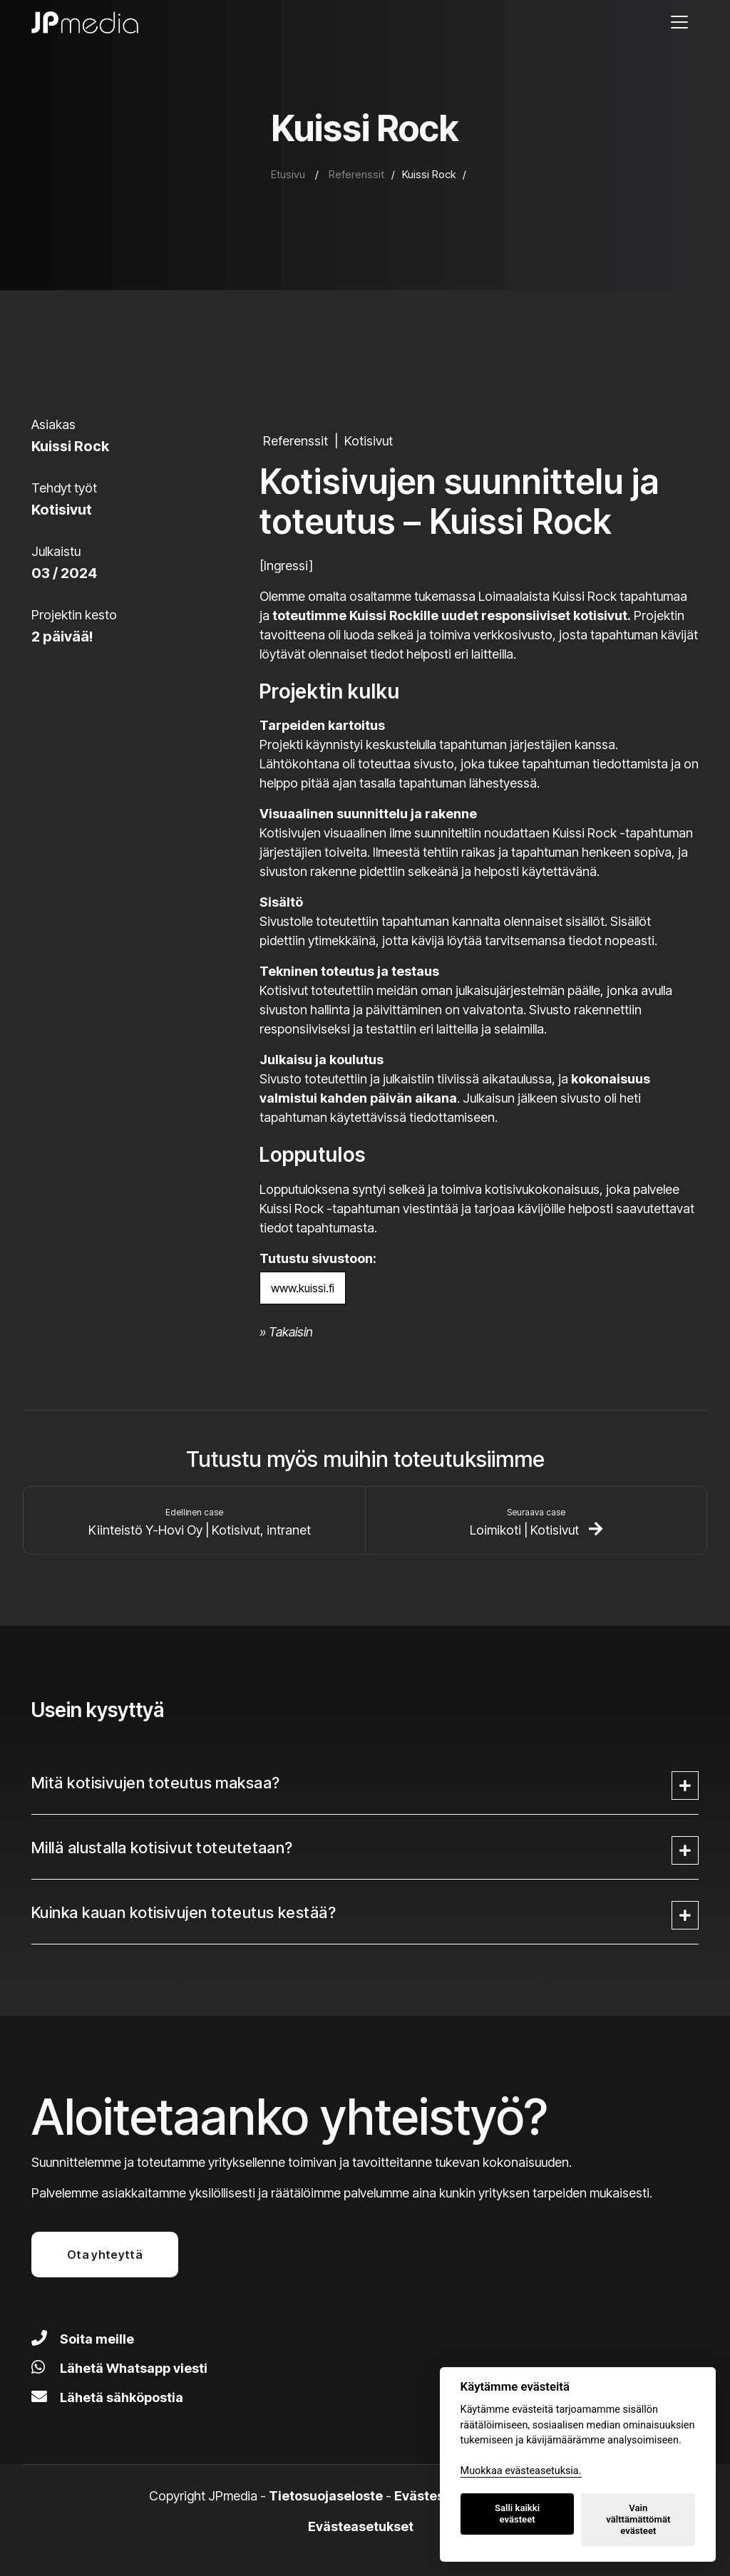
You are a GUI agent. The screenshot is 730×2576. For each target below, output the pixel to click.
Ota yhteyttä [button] (105, 2254)
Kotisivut (368, 440)
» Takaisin (286, 1331)
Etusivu (288, 174)
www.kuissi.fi (302, 1288)
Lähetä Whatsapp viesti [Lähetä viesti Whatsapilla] (119, 2368)
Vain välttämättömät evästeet (638, 2519)
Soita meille (82, 2339)
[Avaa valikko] (679, 22)
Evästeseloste (438, 2495)
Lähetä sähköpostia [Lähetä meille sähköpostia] (107, 2397)
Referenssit (356, 174)
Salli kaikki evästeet (517, 2514)
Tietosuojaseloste (326, 2495)
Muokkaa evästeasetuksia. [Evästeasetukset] (521, 2471)
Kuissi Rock (429, 174)
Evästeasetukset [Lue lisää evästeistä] (360, 2526)
